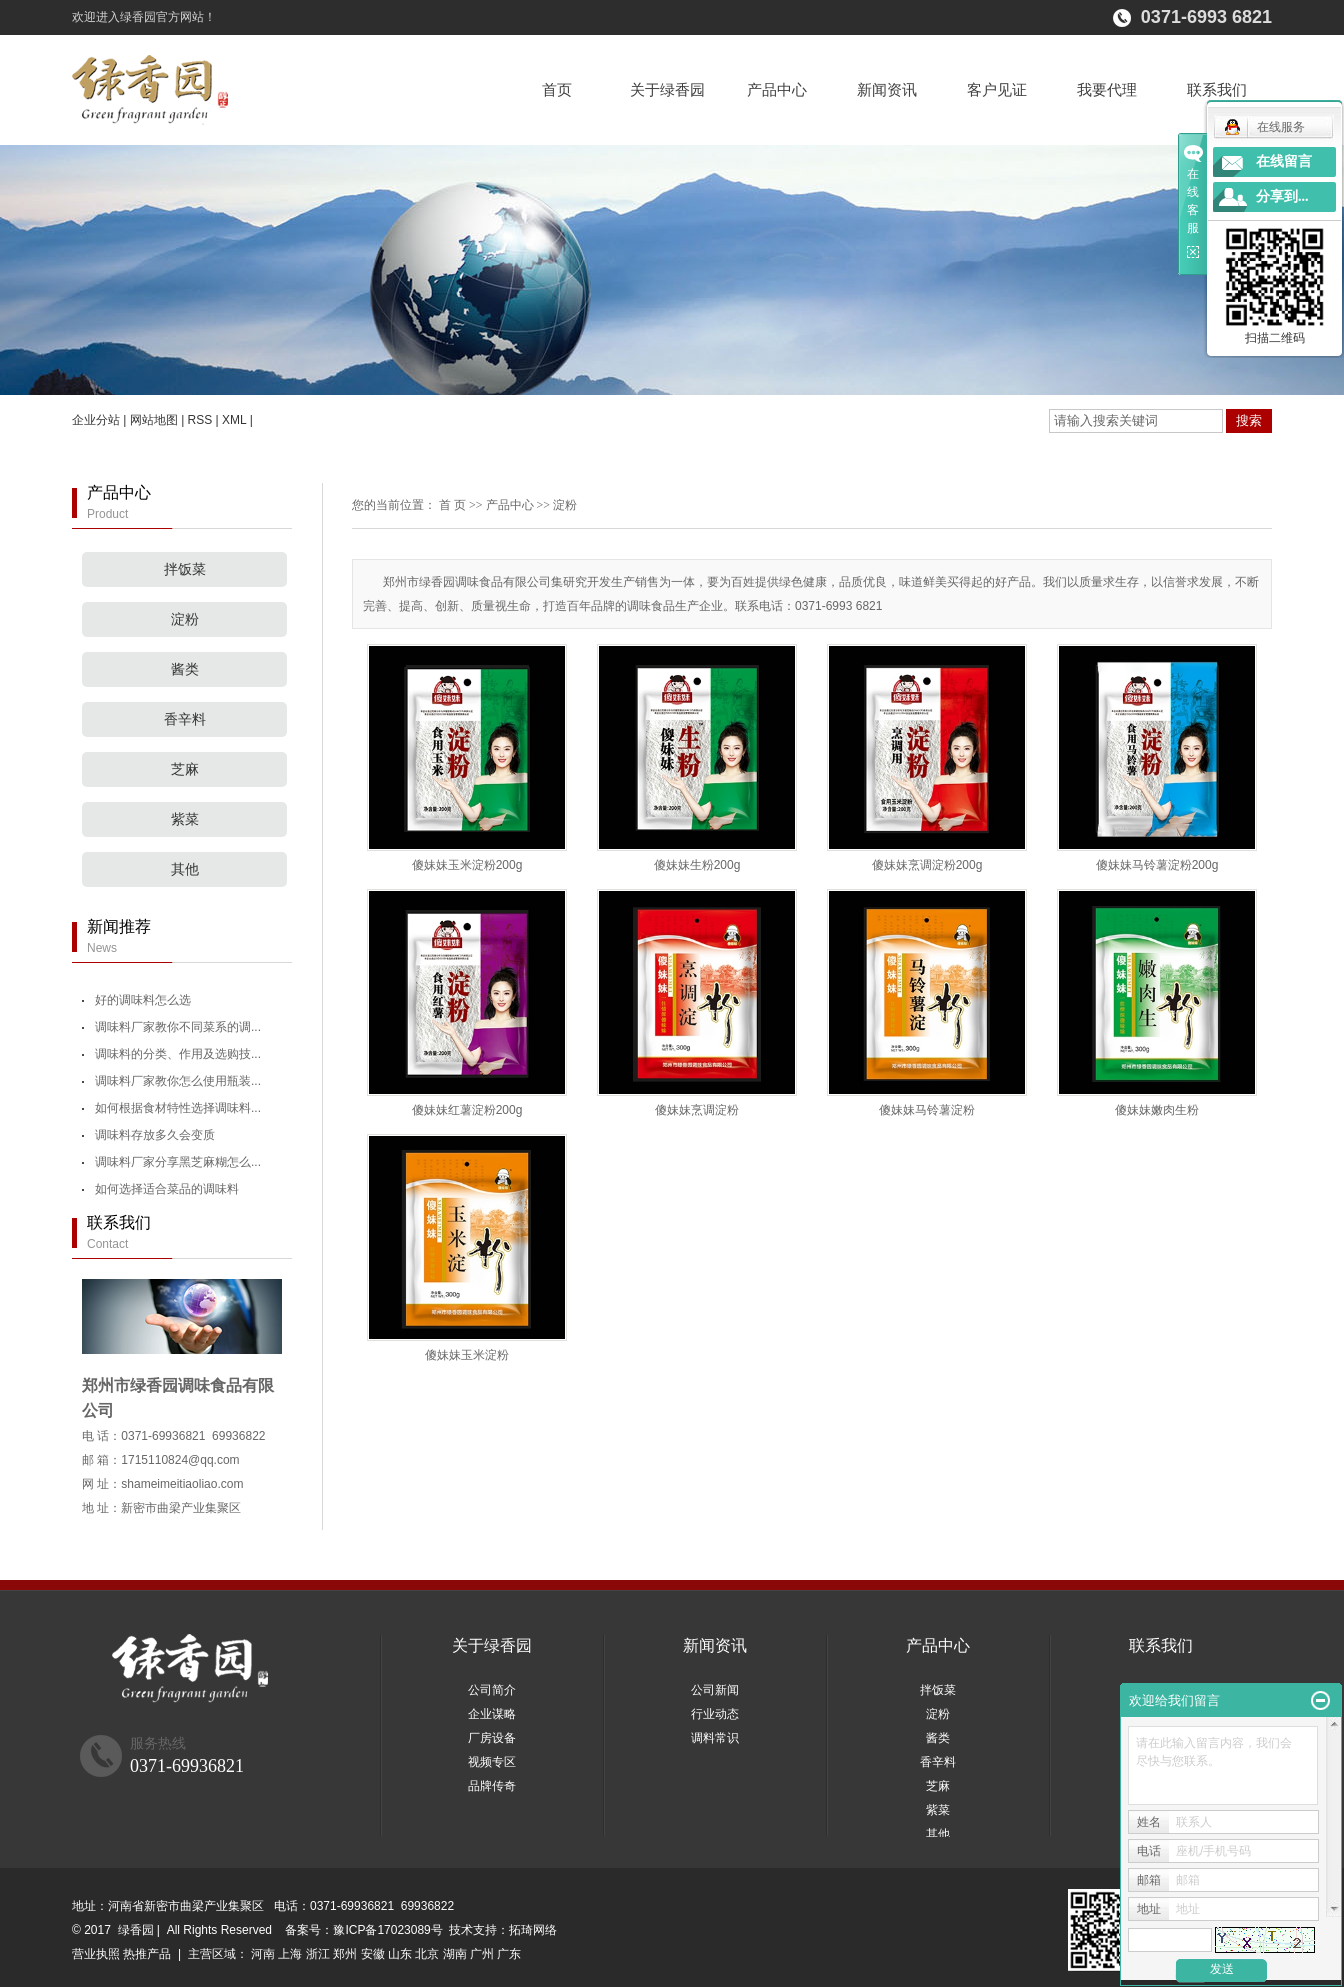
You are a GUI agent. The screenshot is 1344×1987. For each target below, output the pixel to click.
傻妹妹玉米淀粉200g (467, 865)
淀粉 (185, 619)
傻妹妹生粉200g (697, 865)
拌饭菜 (185, 569)
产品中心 (777, 89)
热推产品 (147, 1954)
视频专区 (492, 1762)
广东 (509, 1954)
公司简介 (492, 1690)
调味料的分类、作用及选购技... (178, 1054)
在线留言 (1284, 161)
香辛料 (185, 719)
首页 (557, 89)
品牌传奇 (492, 1786)
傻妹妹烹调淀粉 (697, 1110)
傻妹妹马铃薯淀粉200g (1157, 865)
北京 (427, 1954)
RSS (200, 420)
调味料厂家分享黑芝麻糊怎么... (178, 1162)
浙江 (318, 1954)
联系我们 (1217, 89)
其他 (185, 869)
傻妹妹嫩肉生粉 (1157, 1110)
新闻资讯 (887, 89)
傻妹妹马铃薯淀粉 (927, 1110)
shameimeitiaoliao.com (182, 1484)
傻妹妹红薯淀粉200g (467, 1110)
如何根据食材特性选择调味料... (178, 1108)
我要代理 (1107, 89)
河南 (263, 1954)
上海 (290, 1954)
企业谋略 (492, 1714)
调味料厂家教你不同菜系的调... (178, 1027)
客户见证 (997, 89)
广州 (482, 1954)
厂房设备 (492, 1738)
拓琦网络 (533, 1930)
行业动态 (715, 1714)
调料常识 (715, 1738)
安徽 (373, 1954)
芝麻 (185, 769)
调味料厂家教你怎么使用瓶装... (178, 1081)
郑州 (345, 1954)
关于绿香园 (667, 89)
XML (234, 420)
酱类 (185, 669)
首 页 (452, 505)
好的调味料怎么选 (143, 1000)
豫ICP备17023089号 (387, 1930)
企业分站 (96, 420)
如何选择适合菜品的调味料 (167, 1189)
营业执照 (96, 1954)
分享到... (1282, 196)
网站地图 (154, 420)
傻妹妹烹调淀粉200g (927, 865)
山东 (400, 1954)
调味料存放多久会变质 (155, 1135)
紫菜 (185, 819)
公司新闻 (715, 1690)
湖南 (455, 1954)
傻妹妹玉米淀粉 (467, 1355)
